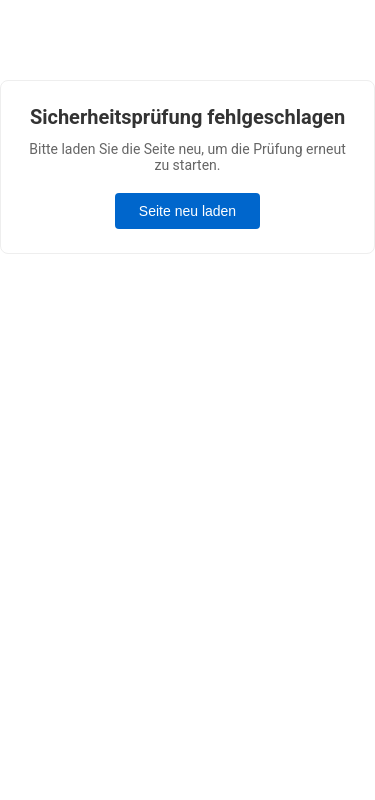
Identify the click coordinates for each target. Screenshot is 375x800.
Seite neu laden (187, 211)
